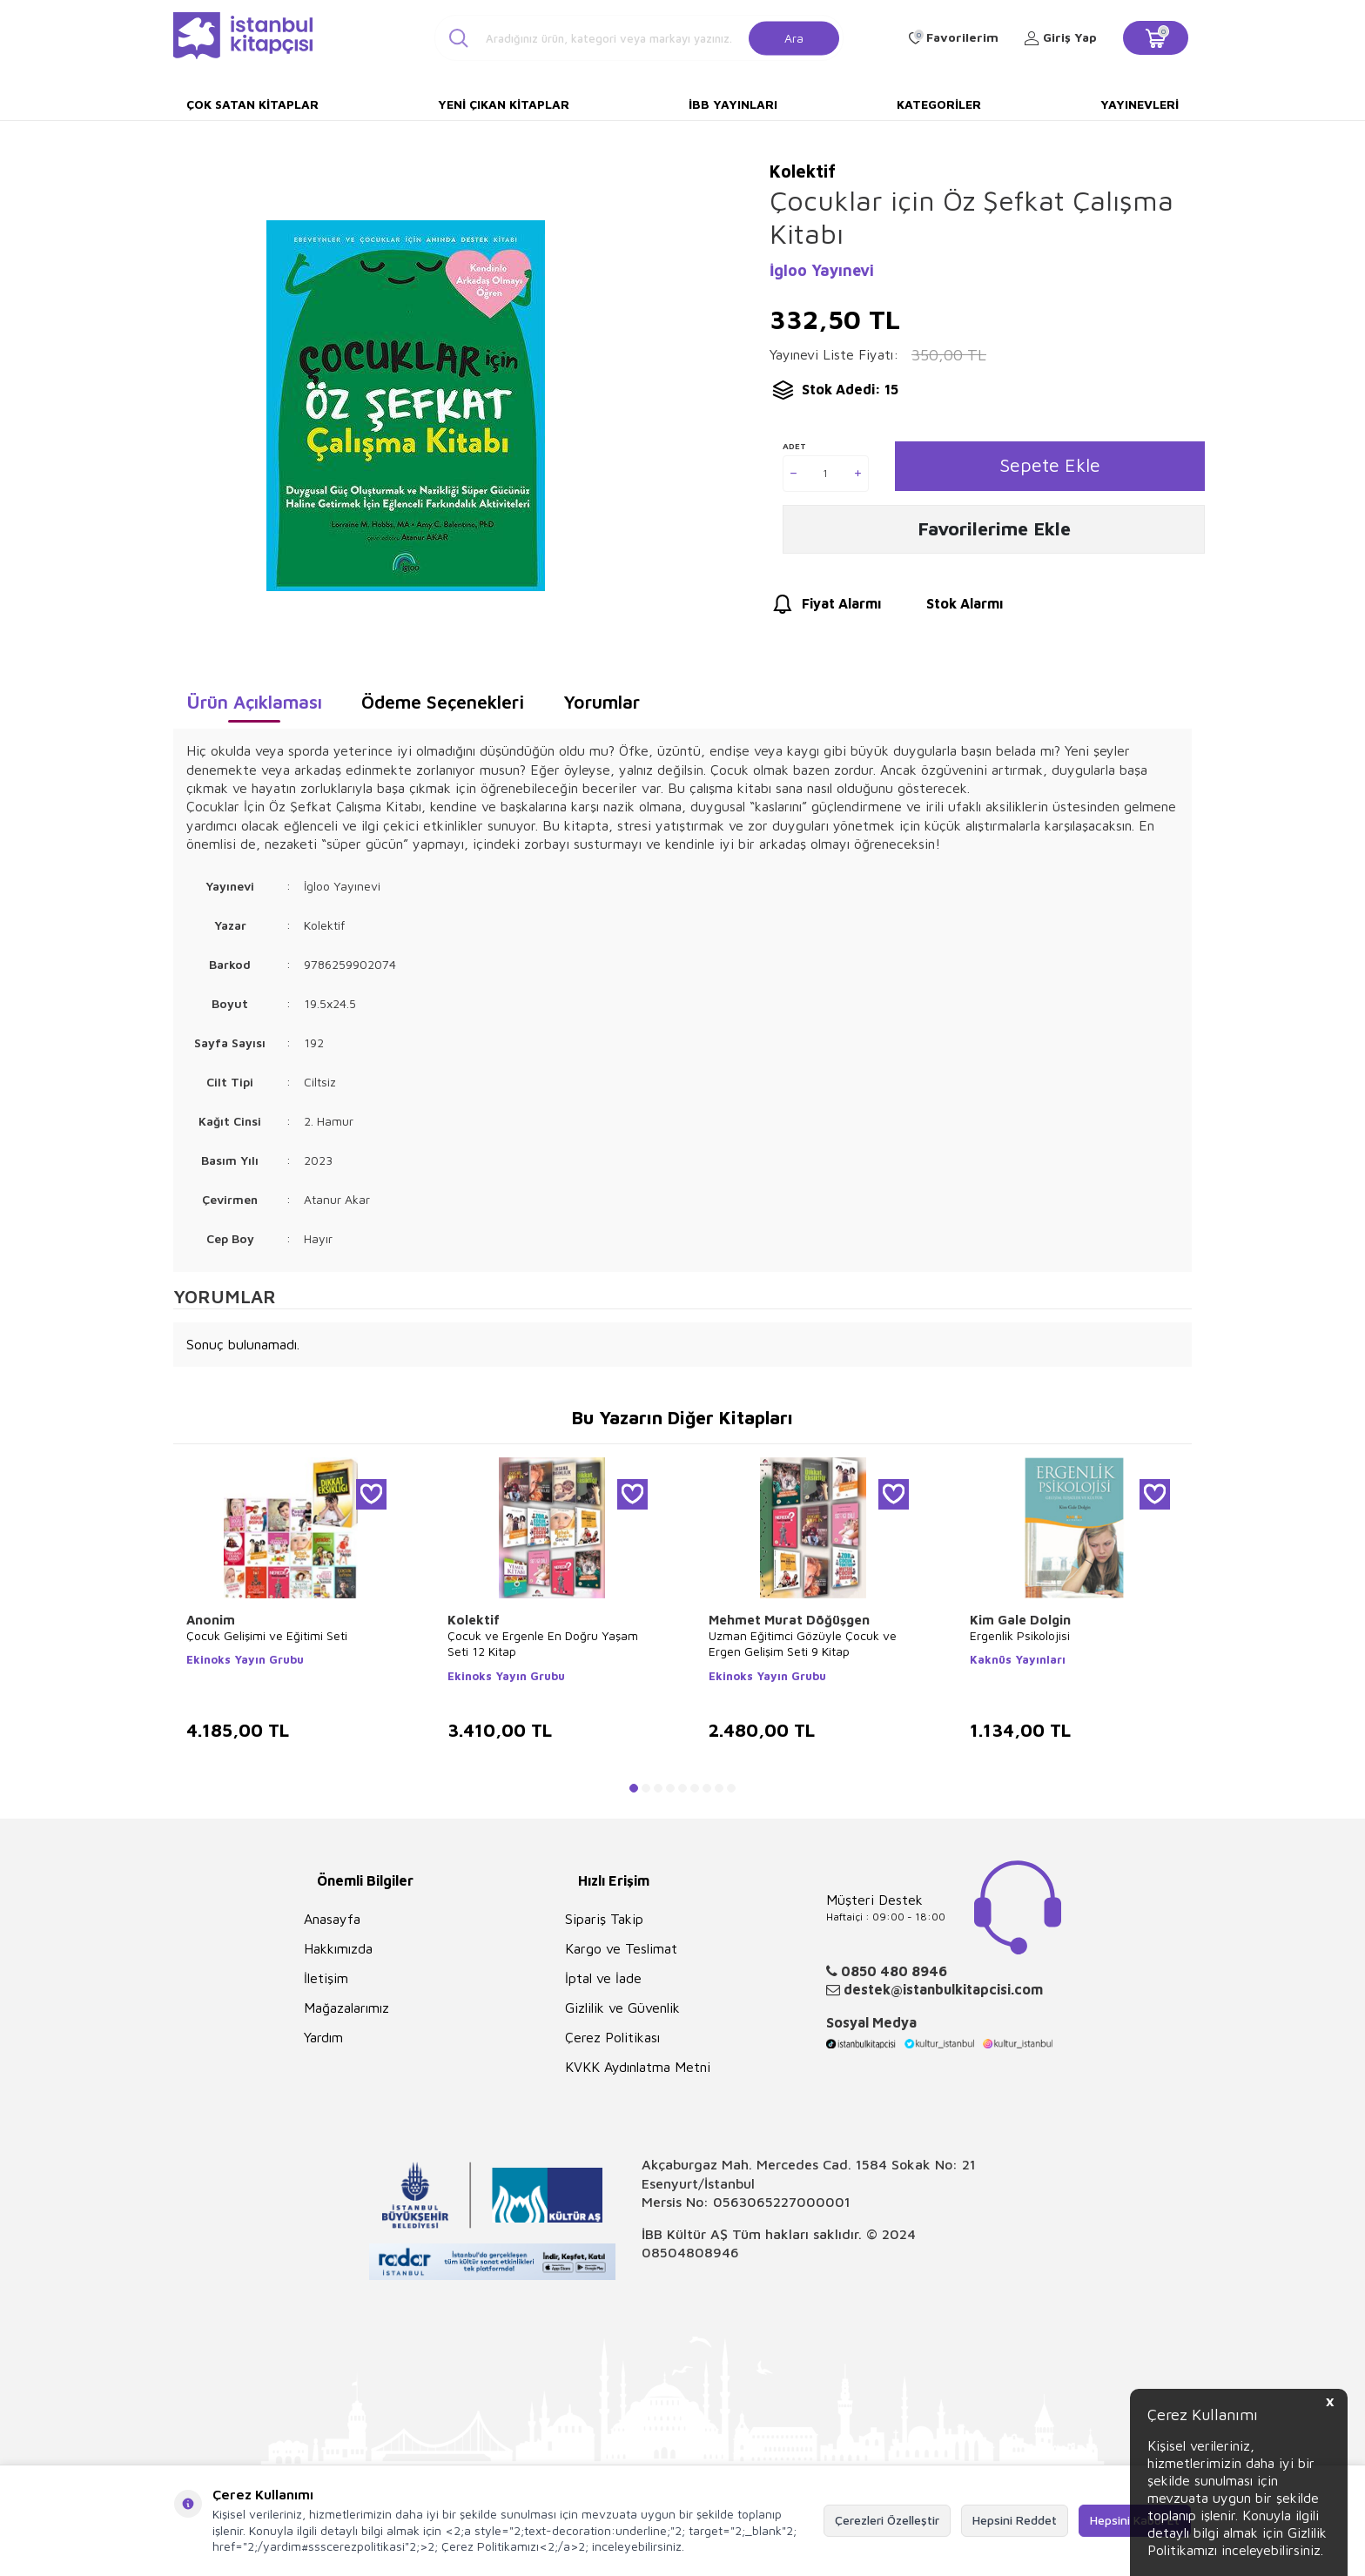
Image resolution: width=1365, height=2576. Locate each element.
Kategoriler (939, 104)
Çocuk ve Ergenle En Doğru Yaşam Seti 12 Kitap (542, 1643)
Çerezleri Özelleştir (887, 2519)
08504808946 (690, 2252)
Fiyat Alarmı (825, 608)
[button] (633, 1788)
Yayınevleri (1139, 104)
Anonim (210, 1619)
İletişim (326, 1978)
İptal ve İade (603, 1978)
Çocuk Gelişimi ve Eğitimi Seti (266, 1635)
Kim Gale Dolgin (1020, 1619)
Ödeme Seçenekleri (442, 701)
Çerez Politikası (612, 2037)
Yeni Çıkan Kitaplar (503, 104)
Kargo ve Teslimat (621, 1948)
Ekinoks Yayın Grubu (245, 1659)
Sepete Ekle (1049, 466)
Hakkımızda (338, 1948)
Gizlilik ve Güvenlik (622, 2007)
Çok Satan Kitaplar (252, 104)
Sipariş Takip (604, 1919)
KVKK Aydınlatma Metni (637, 2067)
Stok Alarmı (948, 608)
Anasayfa (332, 1919)
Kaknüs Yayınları (1018, 1659)
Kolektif (473, 1619)
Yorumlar (601, 701)
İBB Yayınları (733, 104)
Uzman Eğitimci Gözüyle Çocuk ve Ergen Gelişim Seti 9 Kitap (803, 1643)
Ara (794, 37)
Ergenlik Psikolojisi (1020, 1635)
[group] (405, 405)
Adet (794, 446)
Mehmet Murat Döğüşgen (789, 1619)
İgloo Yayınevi (822, 270)
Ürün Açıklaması (254, 701)
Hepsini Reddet (1014, 2519)
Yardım (323, 2037)
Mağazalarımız (346, 2007)
